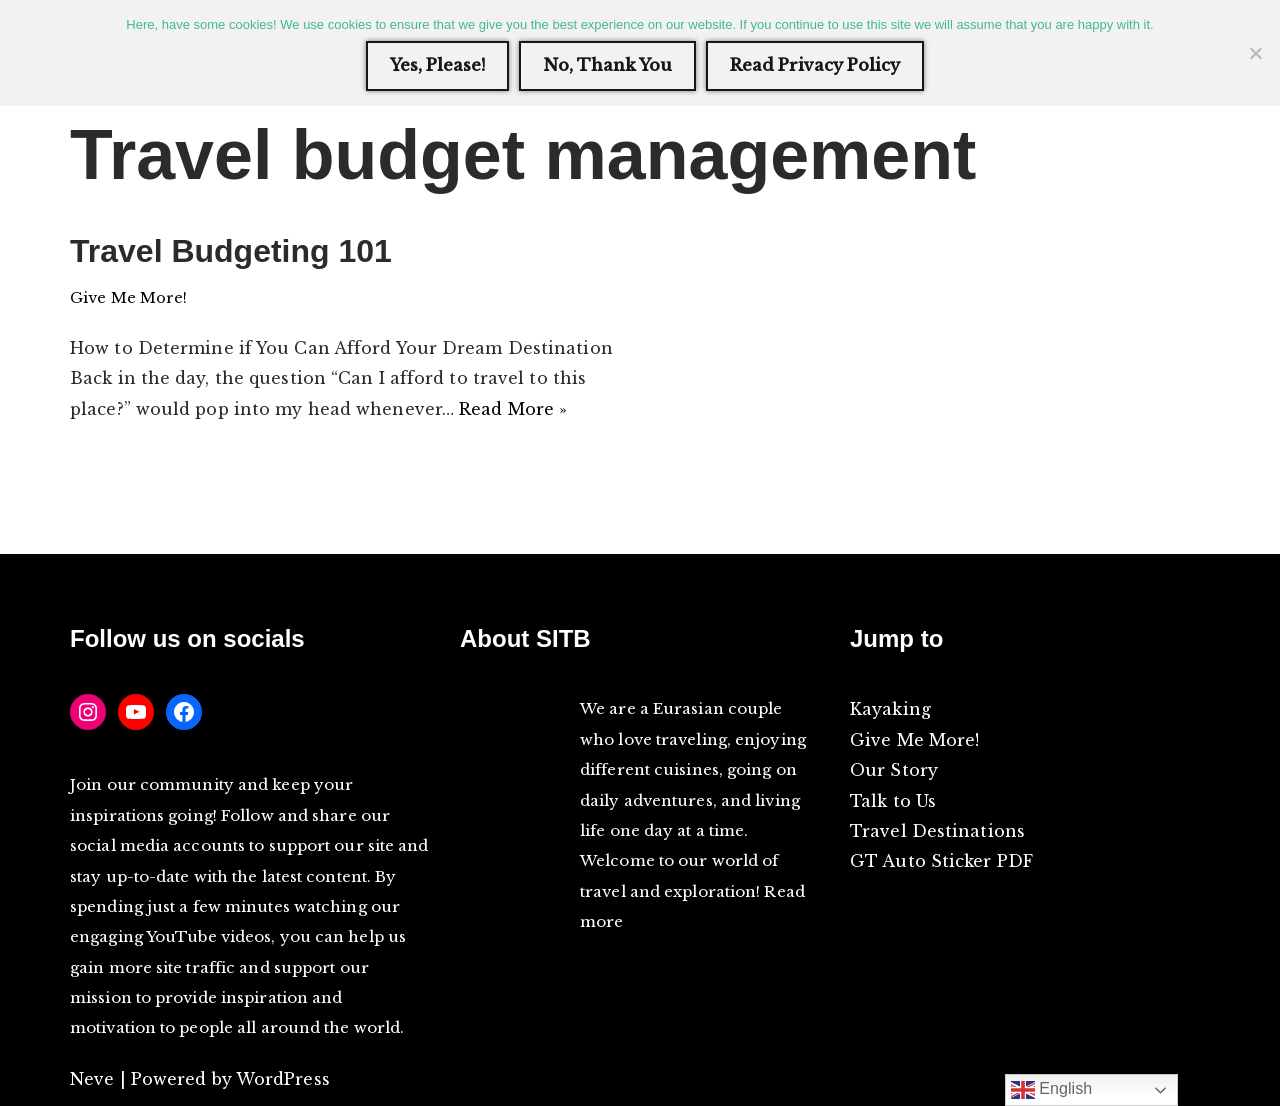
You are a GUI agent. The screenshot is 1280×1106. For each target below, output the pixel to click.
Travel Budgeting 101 (231, 251)
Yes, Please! (437, 65)
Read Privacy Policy (815, 65)
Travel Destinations (937, 831)
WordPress (283, 1079)
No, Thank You (607, 65)
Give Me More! (128, 298)
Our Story (894, 770)
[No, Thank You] (1255, 53)
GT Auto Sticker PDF (941, 861)
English (1052, 1090)
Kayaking (890, 709)
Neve (92, 1079)
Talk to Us (893, 801)
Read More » (513, 409)
